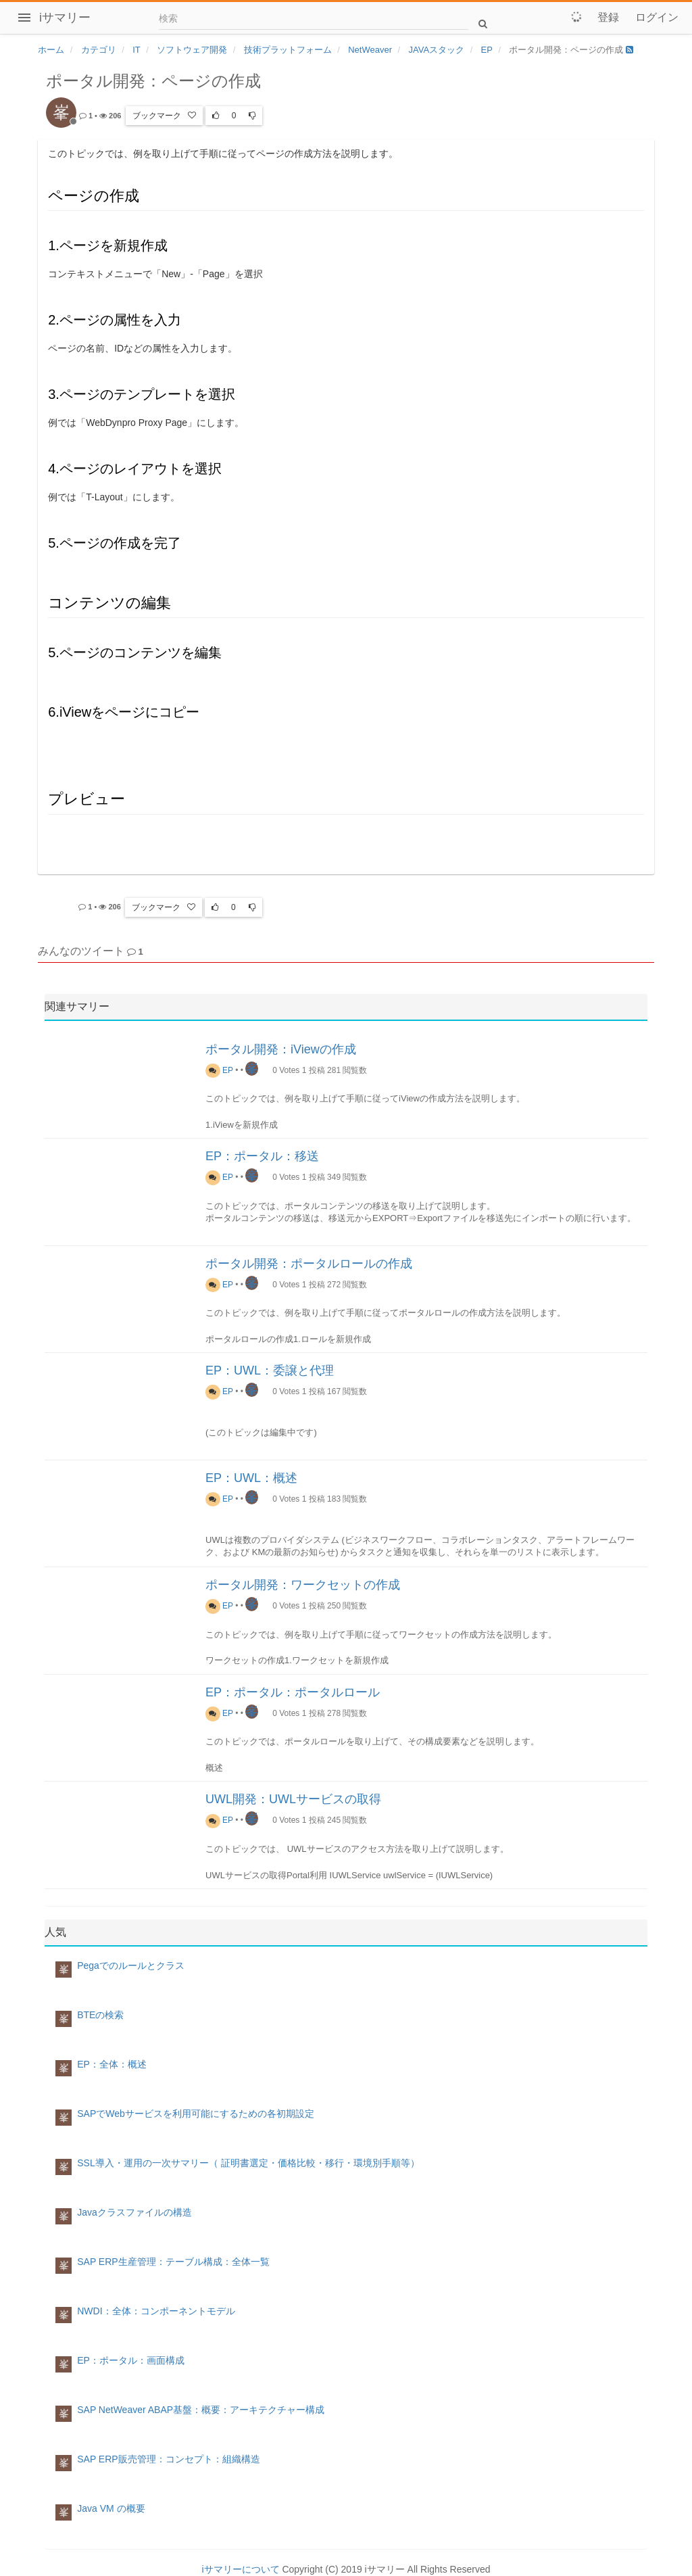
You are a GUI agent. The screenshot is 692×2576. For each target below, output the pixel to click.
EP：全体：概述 (112, 2064)
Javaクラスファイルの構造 (134, 2212)
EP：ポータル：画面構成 (130, 2360)
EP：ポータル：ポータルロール (292, 1692)
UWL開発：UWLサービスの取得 (293, 1799)
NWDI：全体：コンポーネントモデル (155, 2311)
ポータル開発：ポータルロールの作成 (308, 1263)
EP (219, 1070)
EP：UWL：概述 (251, 1478)
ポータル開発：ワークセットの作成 (302, 1585)
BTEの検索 (100, 2014)
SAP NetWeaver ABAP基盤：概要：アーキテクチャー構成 (200, 2409)
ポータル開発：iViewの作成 (280, 1049)
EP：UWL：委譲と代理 (269, 1370)
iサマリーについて (240, 2569)
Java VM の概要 (111, 2508)
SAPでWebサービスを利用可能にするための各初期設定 (195, 2113)
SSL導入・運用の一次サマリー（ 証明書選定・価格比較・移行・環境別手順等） (248, 2162)
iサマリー (65, 17)
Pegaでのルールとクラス (130, 1965)
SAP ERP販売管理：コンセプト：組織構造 (168, 2459)
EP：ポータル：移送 (262, 1156)
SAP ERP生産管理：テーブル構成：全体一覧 (173, 2261)
